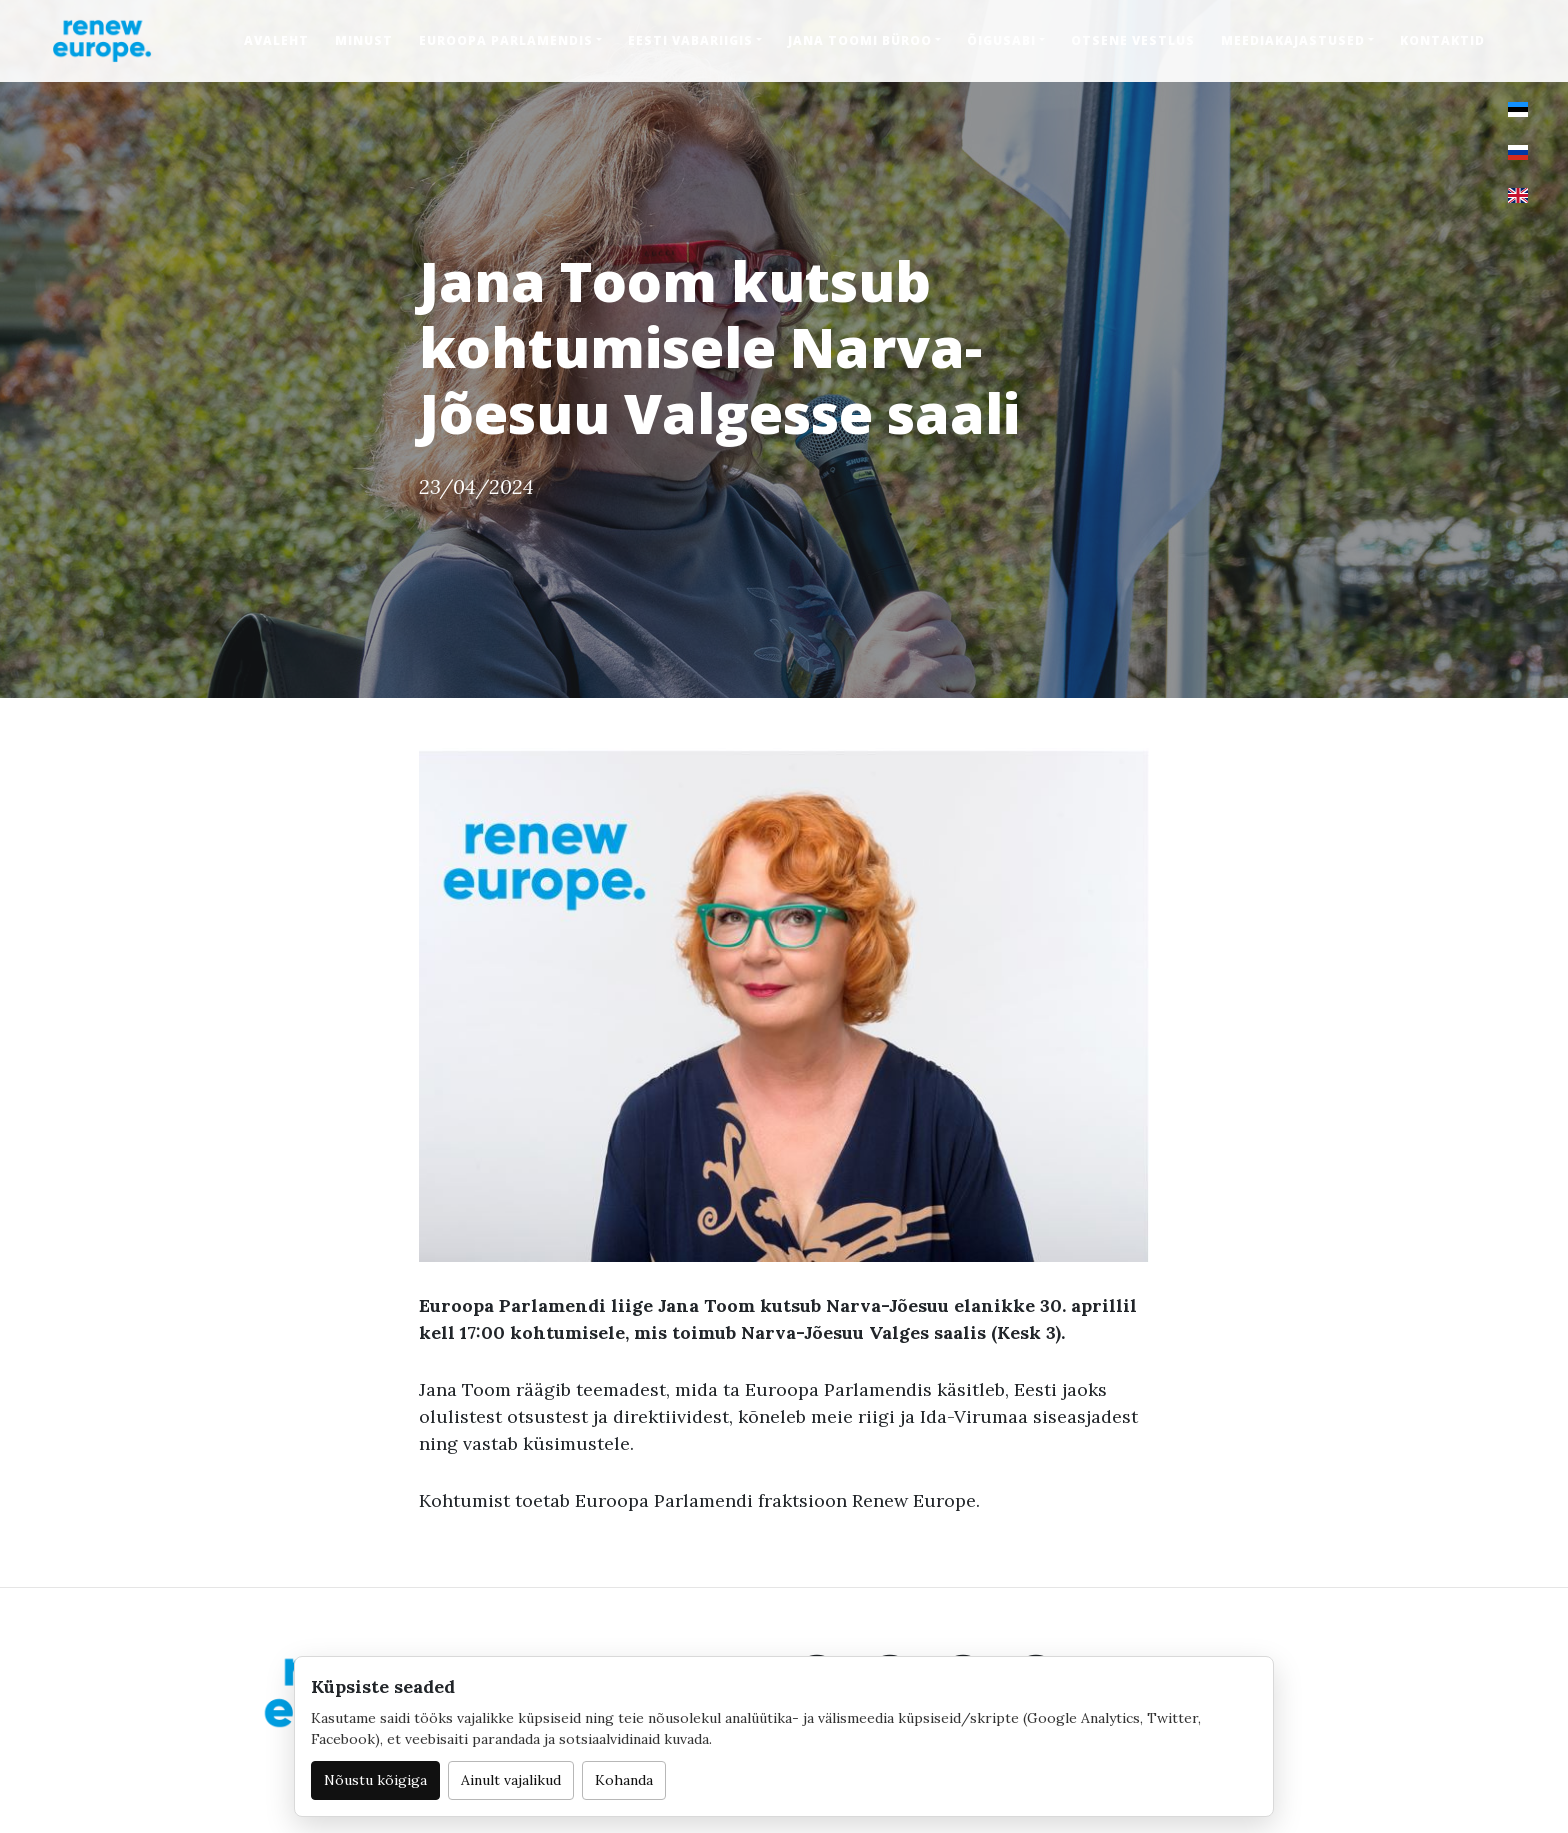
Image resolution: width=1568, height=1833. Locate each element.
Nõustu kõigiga (375, 1780)
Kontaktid (1442, 40)
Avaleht (276, 40)
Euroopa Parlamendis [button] (506, 40)
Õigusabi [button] (1001, 40)
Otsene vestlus (1133, 40)
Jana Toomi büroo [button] (860, 40)
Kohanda (624, 1780)
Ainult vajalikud (511, 1780)
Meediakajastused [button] (1293, 40)
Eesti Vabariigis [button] (690, 40)
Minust (364, 40)
